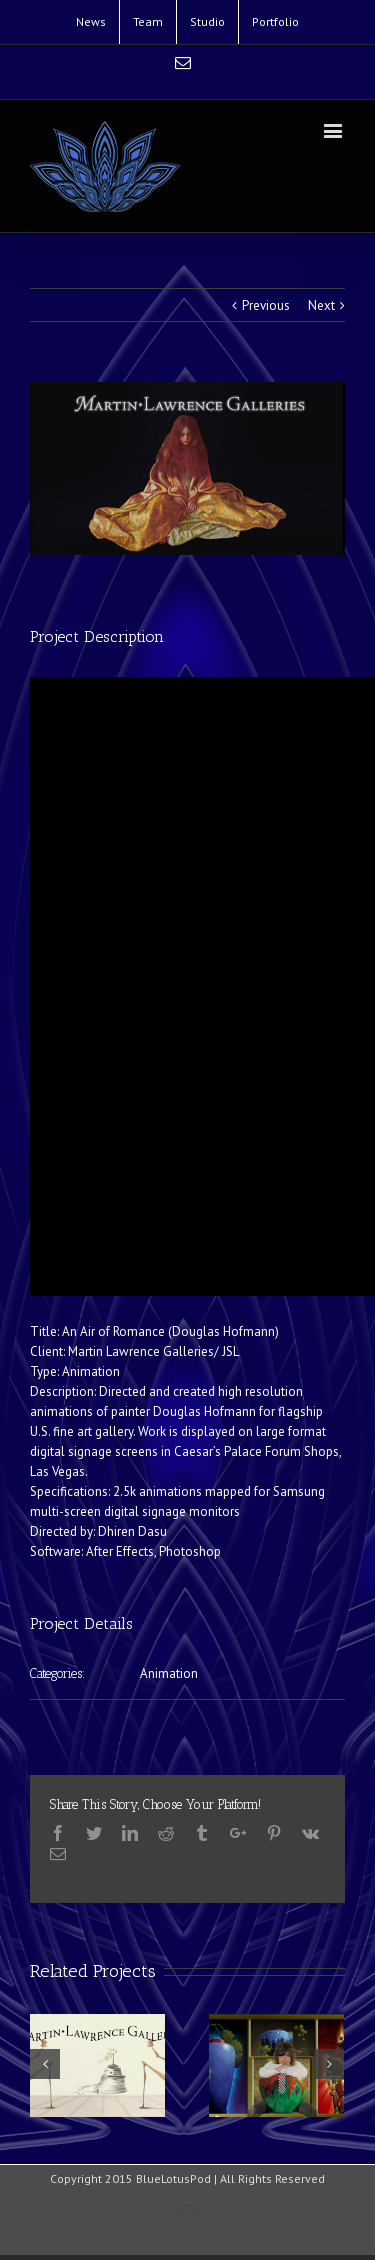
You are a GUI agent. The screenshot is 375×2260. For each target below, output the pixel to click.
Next (321, 305)
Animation (169, 1673)
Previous (266, 305)
